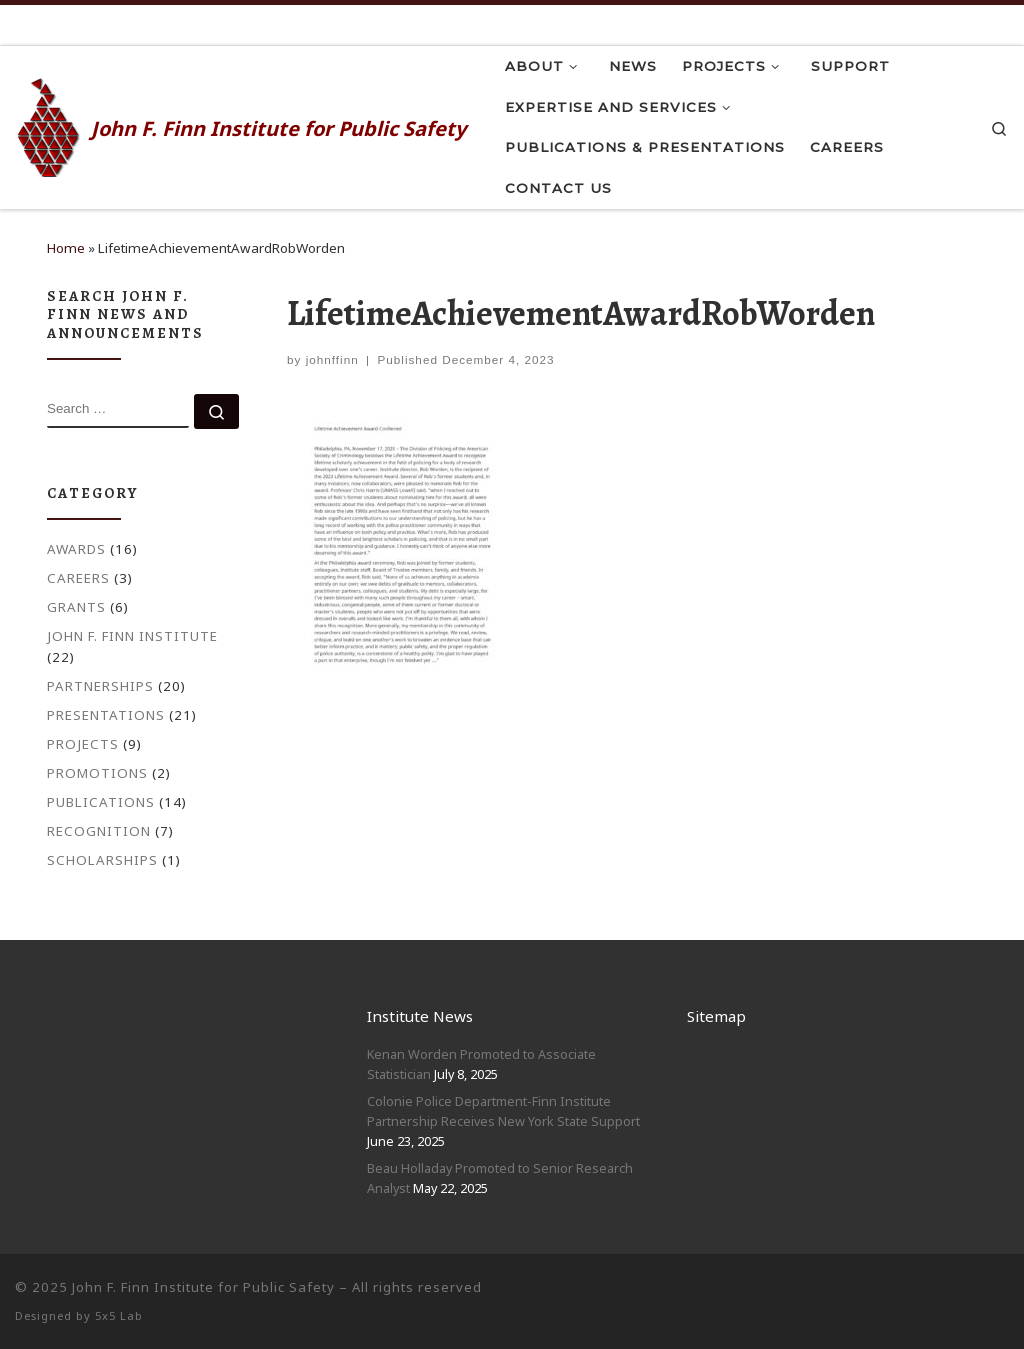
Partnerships (100, 686)
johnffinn (332, 359)
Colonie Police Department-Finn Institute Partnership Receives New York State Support (503, 1111)
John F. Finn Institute (132, 636)
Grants (76, 607)
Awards (76, 549)
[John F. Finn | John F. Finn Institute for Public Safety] (49, 124)
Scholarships (102, 860)
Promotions (97, 773)
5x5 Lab (119, 1315)
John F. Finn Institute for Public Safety (203, 1287)
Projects (83, 744)
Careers (78, 578)
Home (66, 248)
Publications (101, 802)
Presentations (106, 715)
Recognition (99, 831)
